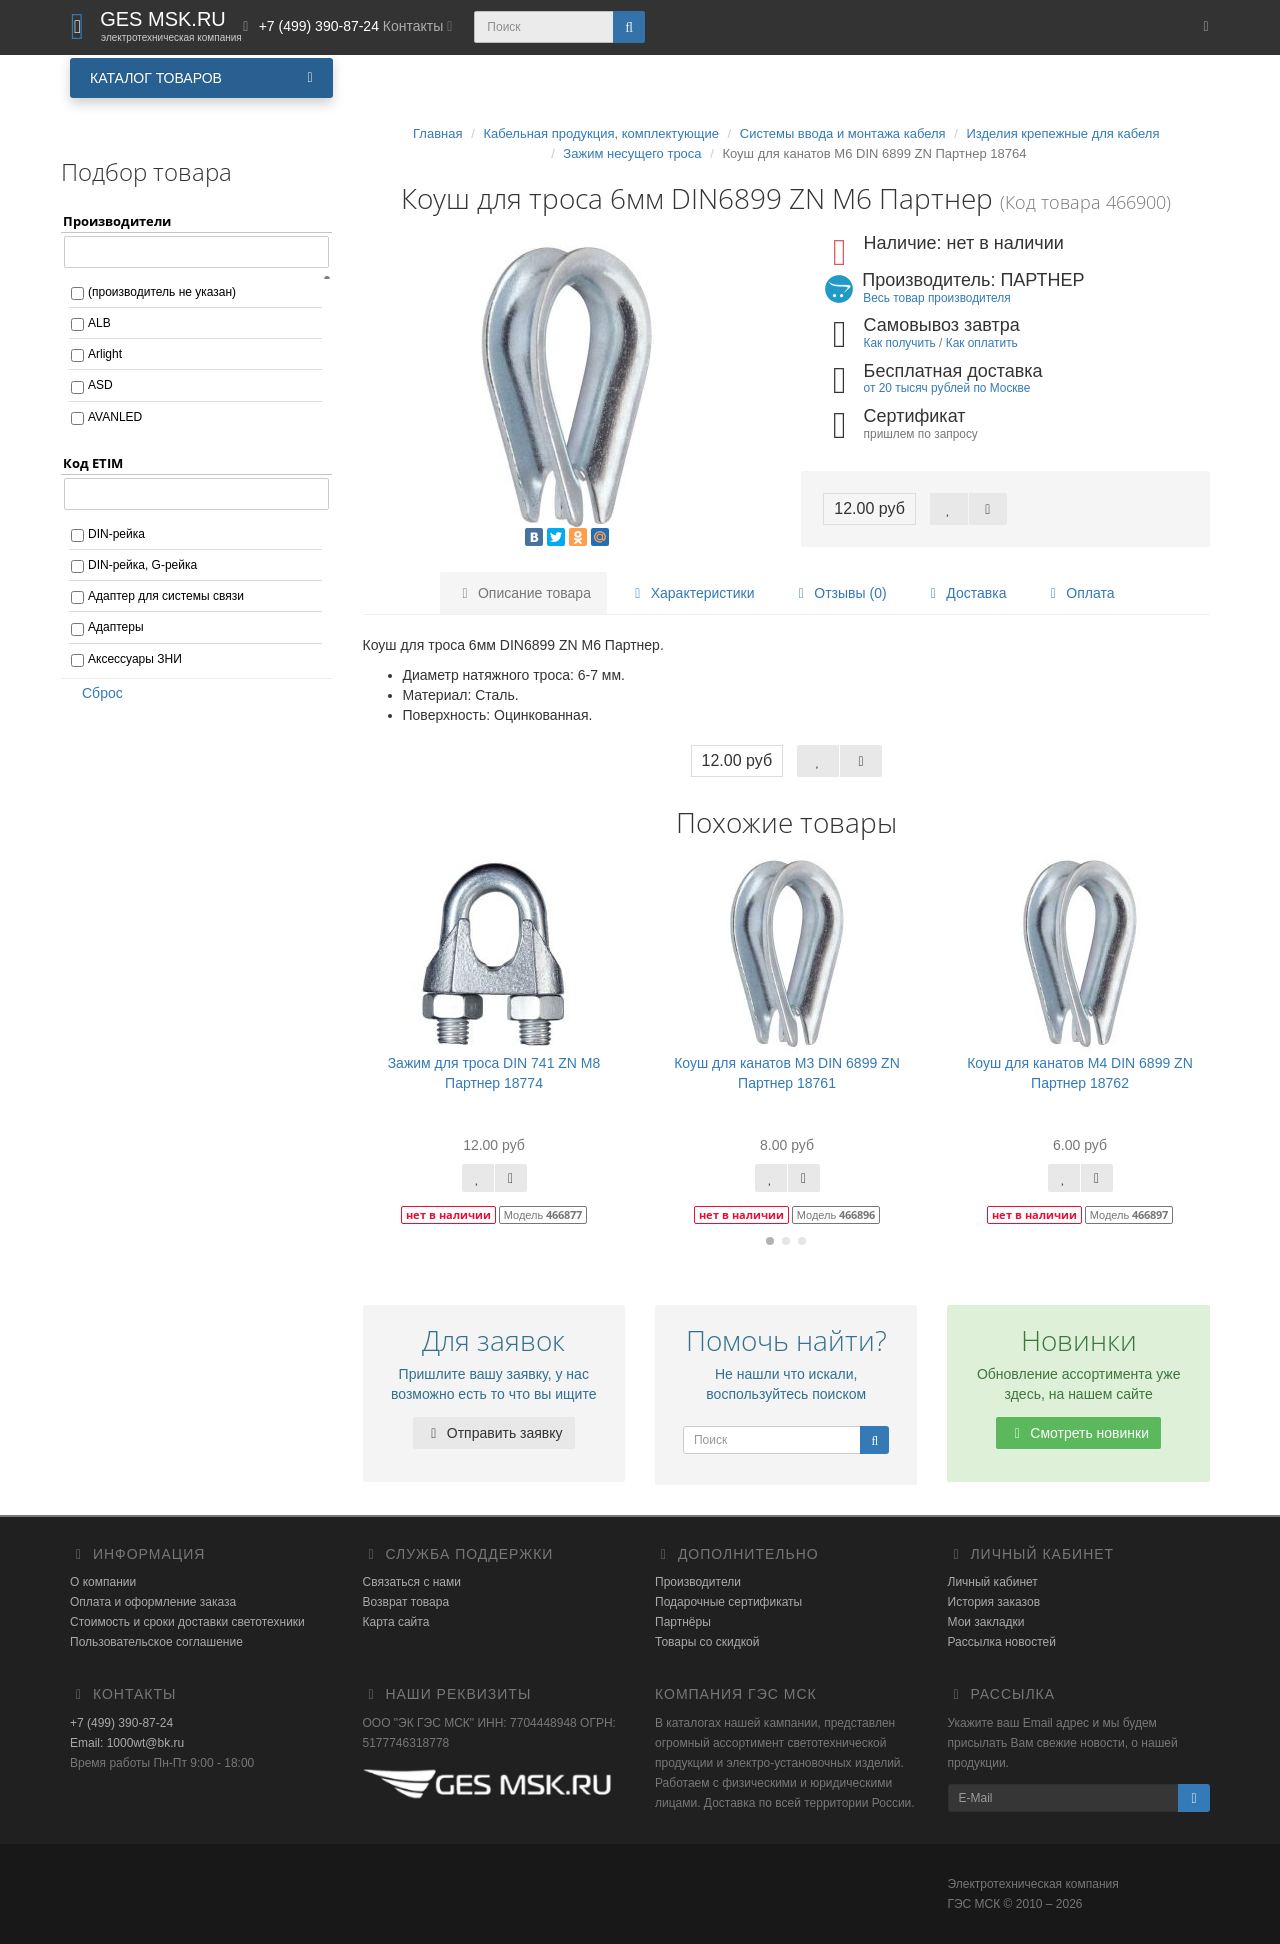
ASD (100, 385)
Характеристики (692, 593)
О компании (103, 1582)
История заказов (994, 1602)
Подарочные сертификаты (728, 1602)
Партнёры (683, 1622)
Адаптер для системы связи (166, 596)
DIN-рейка (116, 534)
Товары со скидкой (707, 1642)
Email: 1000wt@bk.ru (127, 1743)
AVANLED (115, 417)
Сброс (96, 693)
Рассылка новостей (1002, 1642)
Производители (698, 1582)
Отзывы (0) (839, 593)
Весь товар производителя (936, 298)
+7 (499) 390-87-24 (121, 1723)
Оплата (1079, 593)
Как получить (900, 343)
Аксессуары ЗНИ (135, 659)
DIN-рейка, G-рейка (142, 565)
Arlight (105, 354)
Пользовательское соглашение (156, 1642)
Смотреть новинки (1078, 1433)
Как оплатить (982, 343)
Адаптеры (116, 627)
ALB (99, 323)
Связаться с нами (412, 1582)
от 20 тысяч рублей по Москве (947, 388)
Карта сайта (396, 1622)
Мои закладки (986, 1622)
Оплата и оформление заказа (153, 1602)
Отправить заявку (494, 1433)
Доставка (965, 593)
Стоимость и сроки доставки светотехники (187, 1622)
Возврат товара (406, 1602)
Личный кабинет (993, 1582)
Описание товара (523, 593)
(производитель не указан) (162, 292)
